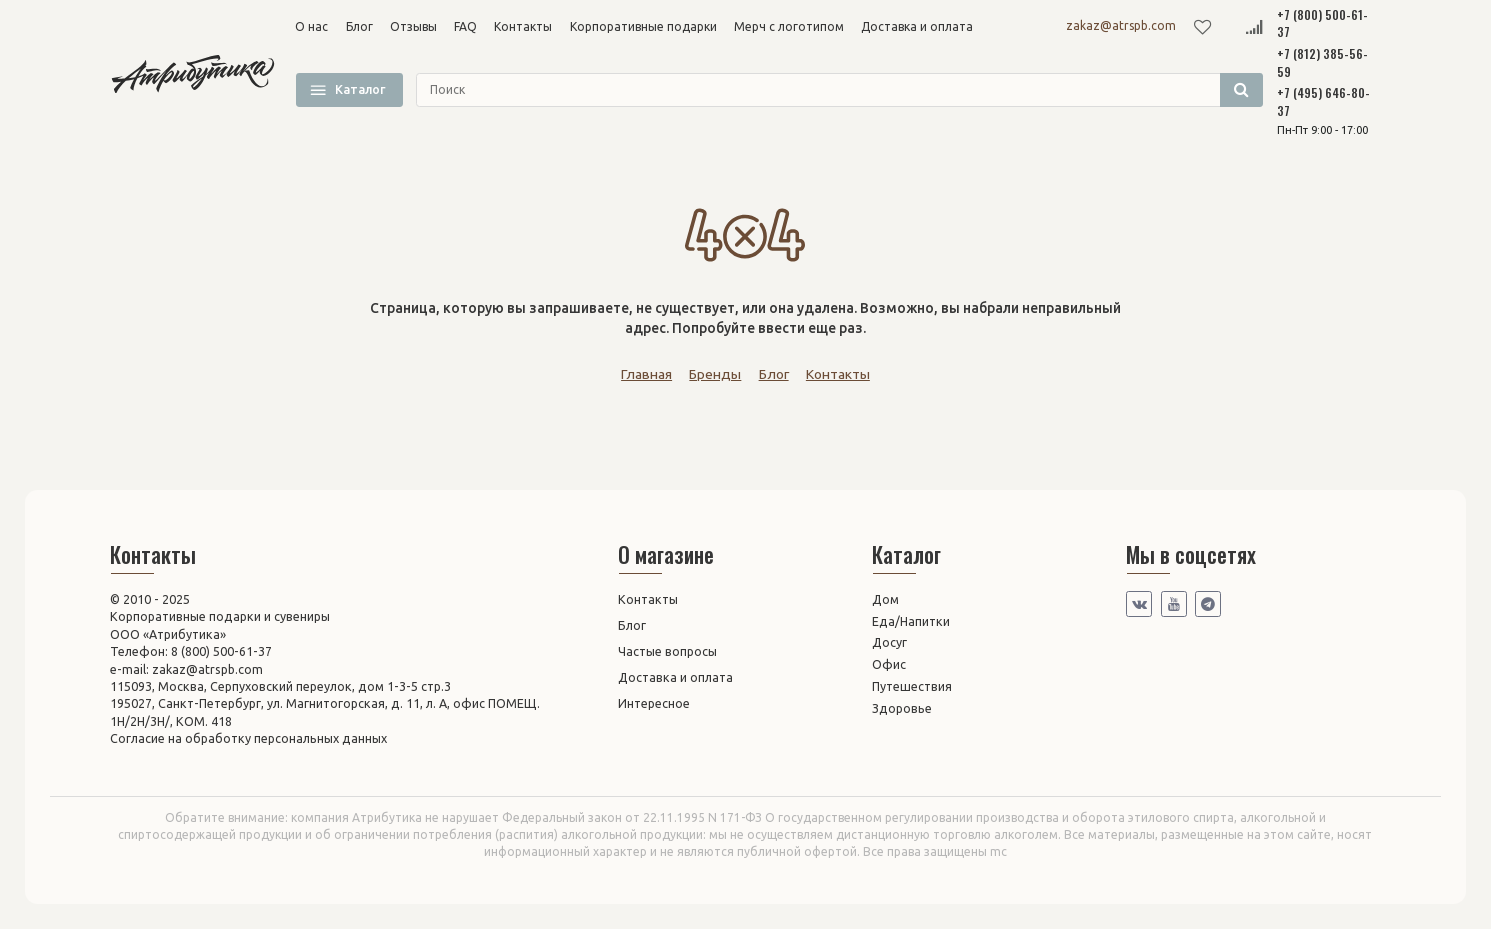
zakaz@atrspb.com (1121, 25)
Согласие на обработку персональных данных (248, 738)
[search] (839, 90)
